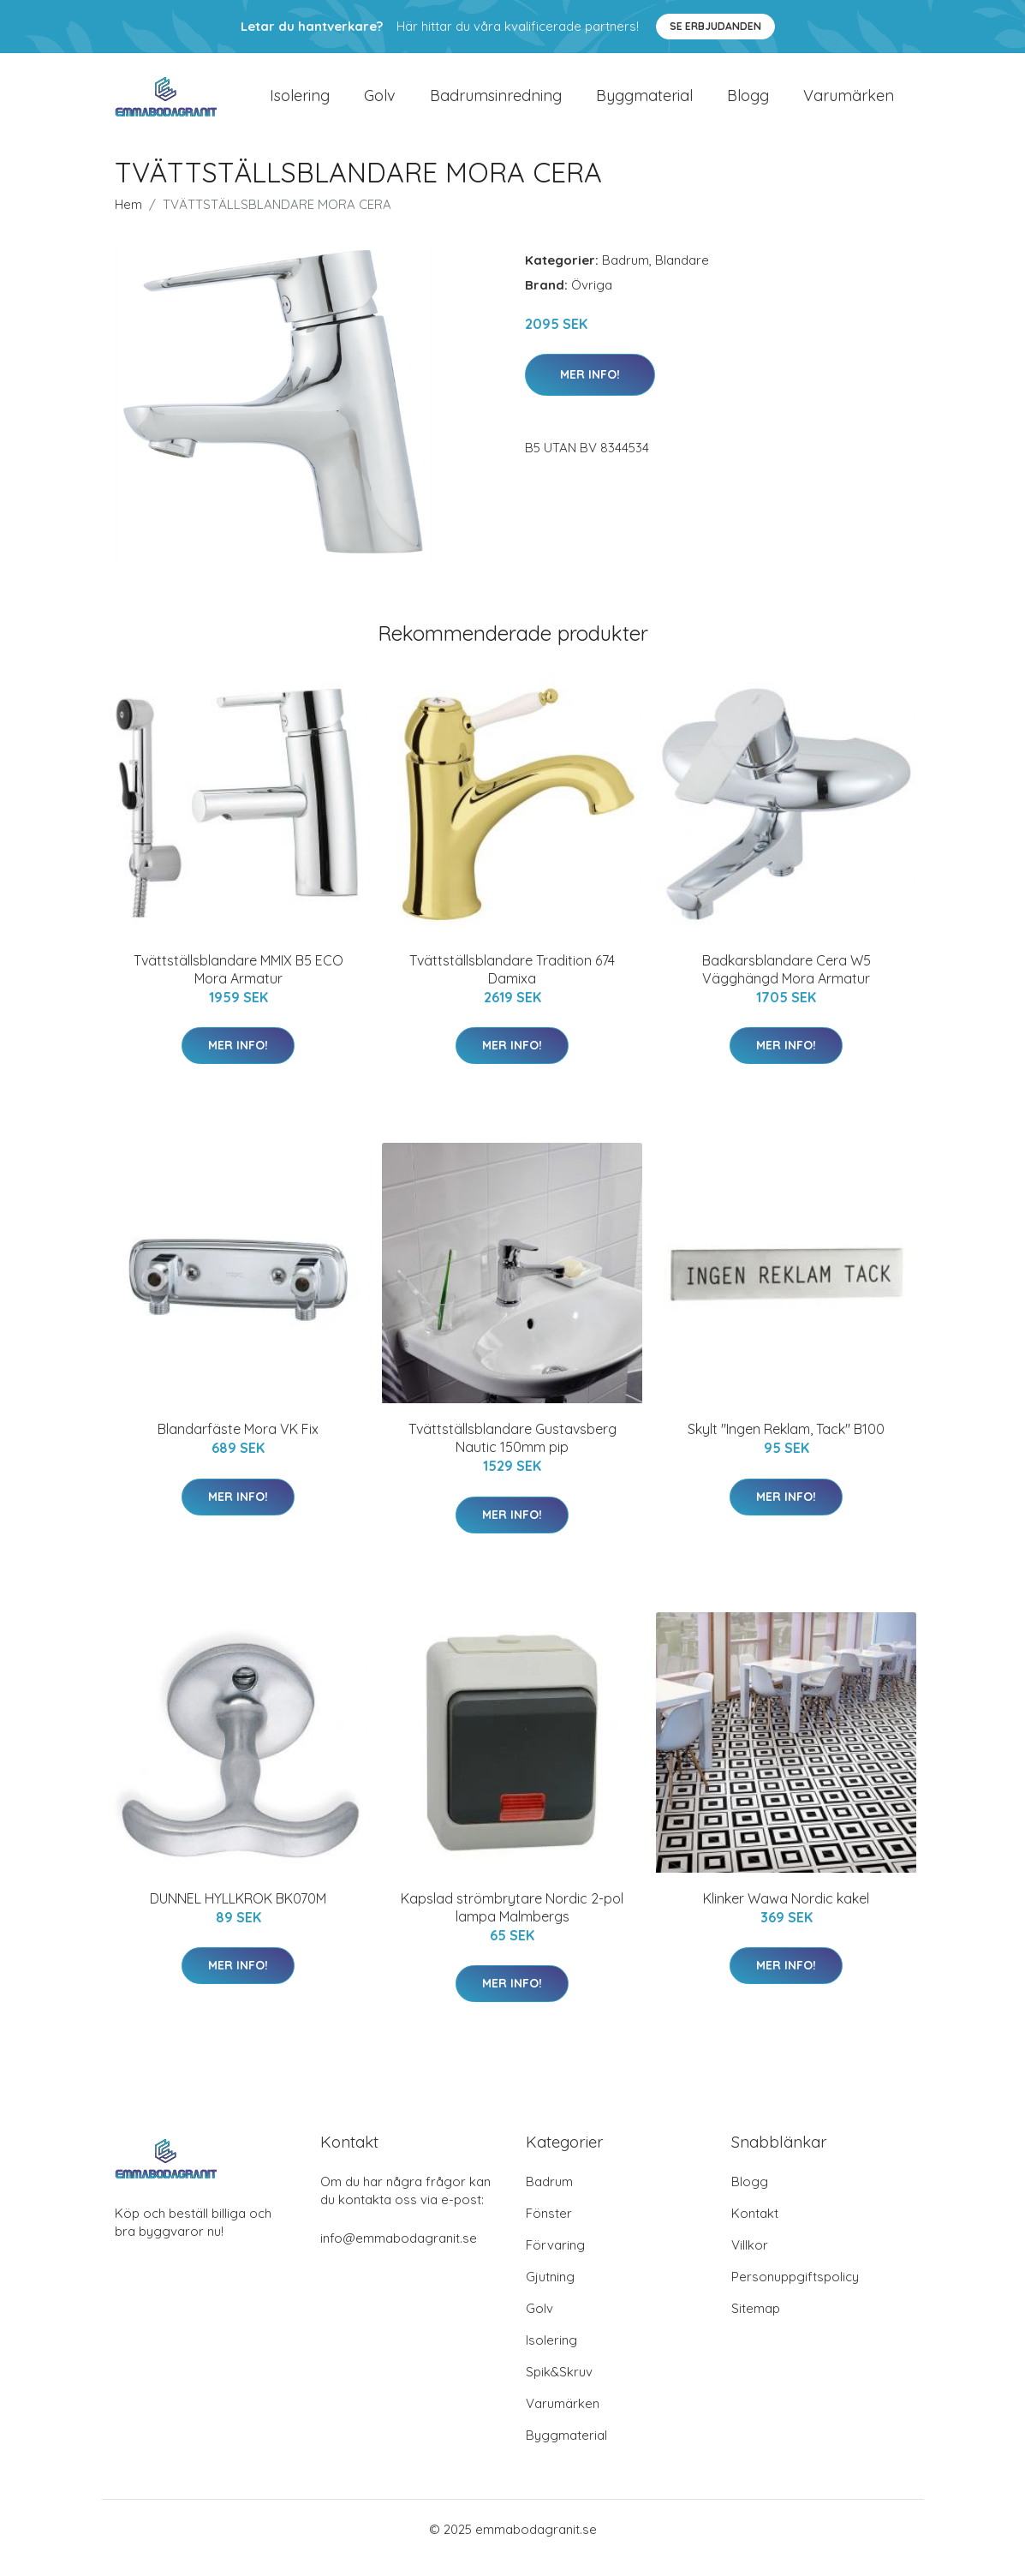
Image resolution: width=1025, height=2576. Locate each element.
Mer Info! (590, 391)
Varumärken (848, 104)
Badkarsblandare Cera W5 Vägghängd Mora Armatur (786, 986)
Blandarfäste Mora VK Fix (238, 1446)
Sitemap (755, 2325)
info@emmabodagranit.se (398, 2255)
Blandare (682, 277)
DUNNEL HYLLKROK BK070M (238, 1915)
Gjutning (550, 2294)
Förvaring (555, 2262)
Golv (380, 104)
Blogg (748, 104)
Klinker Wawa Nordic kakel (786, 1915)
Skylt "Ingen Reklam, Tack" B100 (786, 1446)
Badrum (625, 277)
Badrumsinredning (496, 104)
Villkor (749, 2262)
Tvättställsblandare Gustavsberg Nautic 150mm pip (512, 1455)
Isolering (300, 104)
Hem (128, 221)
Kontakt (754, 2230)
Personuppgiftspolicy (795, 2294)
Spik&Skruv (559, 2389)
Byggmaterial (644, 104)
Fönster (549, 2230)
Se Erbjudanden (715, 26)
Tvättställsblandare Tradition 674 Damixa (512, 986)
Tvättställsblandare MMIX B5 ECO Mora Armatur (238, 986)
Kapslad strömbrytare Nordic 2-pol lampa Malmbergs (512, 1924)
